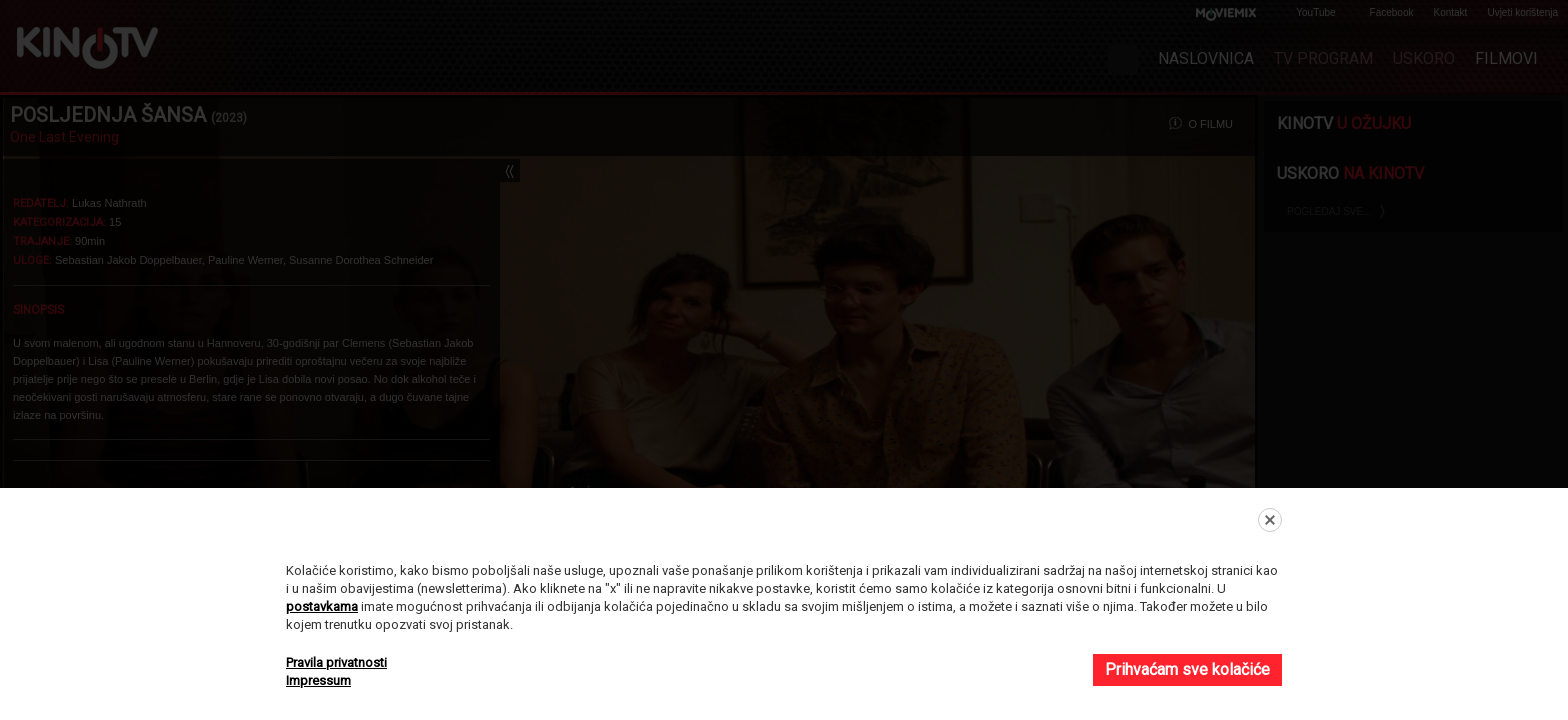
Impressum (318, 680)
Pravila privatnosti (336, 662)
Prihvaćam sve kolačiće (1187, 669)
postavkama (322, 606)
